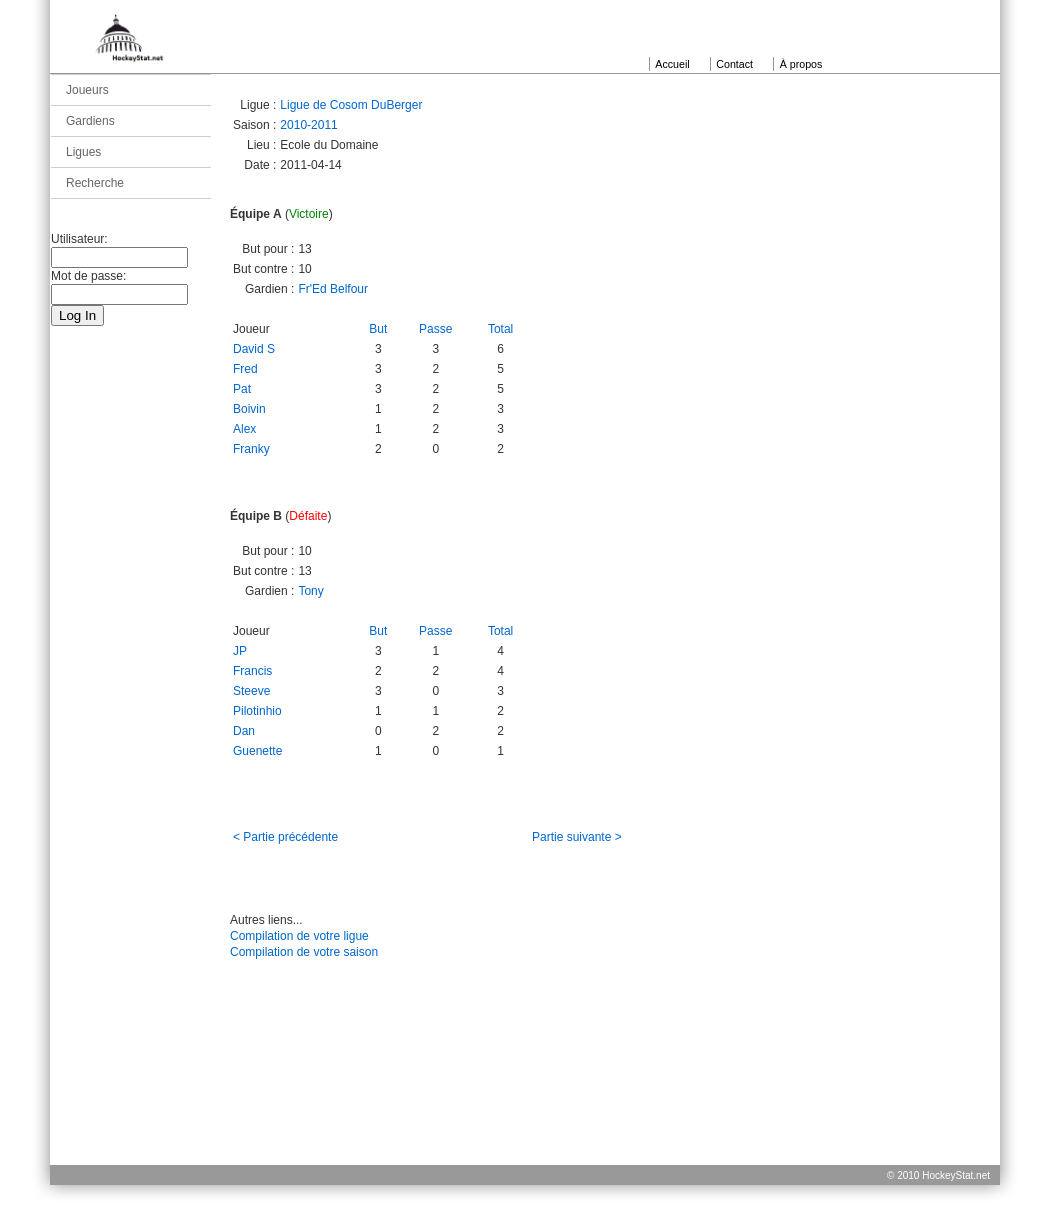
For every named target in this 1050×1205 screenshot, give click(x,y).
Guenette (257, 751)
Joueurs (87, 90)
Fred (245, 369)
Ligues (83, 152)
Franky (251, 449)
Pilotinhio (257, 711)
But (378, 329)
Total (500, 329)
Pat (242, 389)
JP (240, 651)
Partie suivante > (577, 837)
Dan (244, 731)
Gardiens (90, 121)
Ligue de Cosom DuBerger (351, 105)
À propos (801, 64)
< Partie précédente (285, 837)
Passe (435, 329)
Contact (734, 64)
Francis (252, 671)
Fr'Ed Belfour (333, 289)
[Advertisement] (525, 1086)
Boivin (249, 409)
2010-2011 (308, 125)
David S (254, 349)
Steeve (251, 691)
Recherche (95, 183)
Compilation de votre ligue (299, 936)
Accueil (672, 64)
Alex (244, 429)
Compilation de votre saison (304, 952)
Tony (310, 591)
